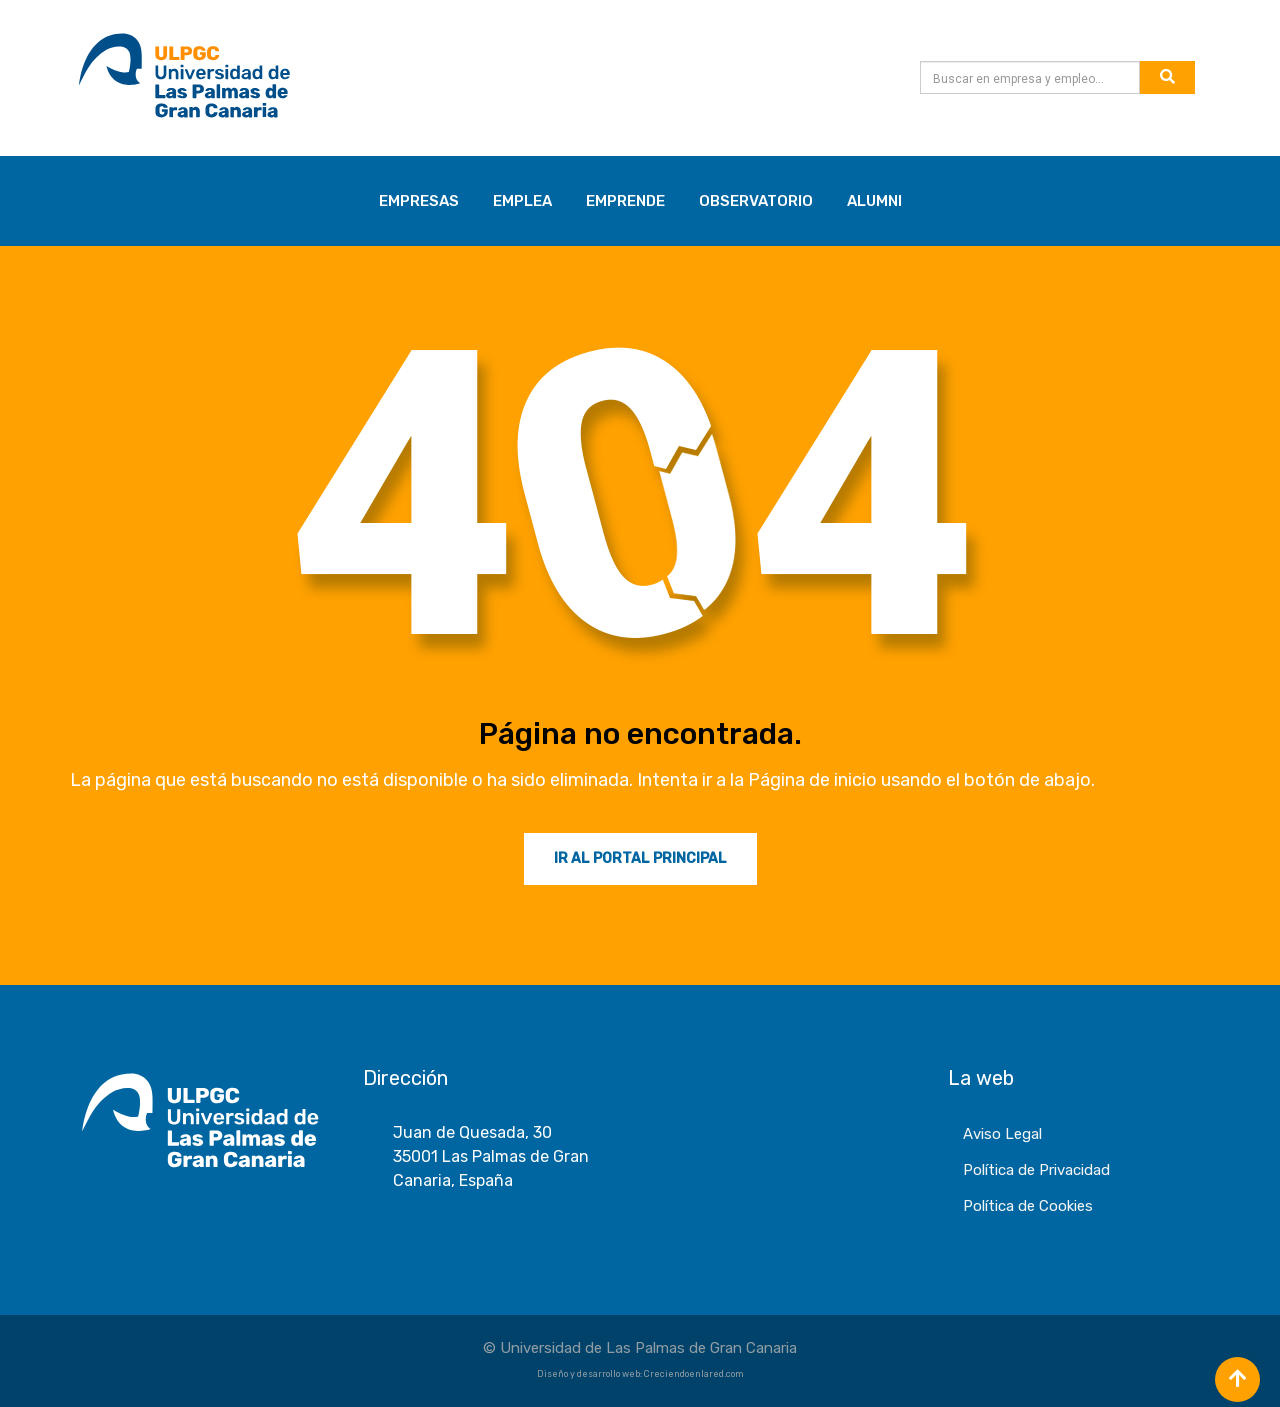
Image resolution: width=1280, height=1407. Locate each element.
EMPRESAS (419, 201)
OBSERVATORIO (756, 201)
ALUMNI (874, 201)
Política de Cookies (1028, 1206)
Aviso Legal (1002, 1134)
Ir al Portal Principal (640, 858)
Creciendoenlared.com (694, 1374)
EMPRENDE (625, 201)
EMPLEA (522, 201)
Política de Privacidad (1036, 1170)
